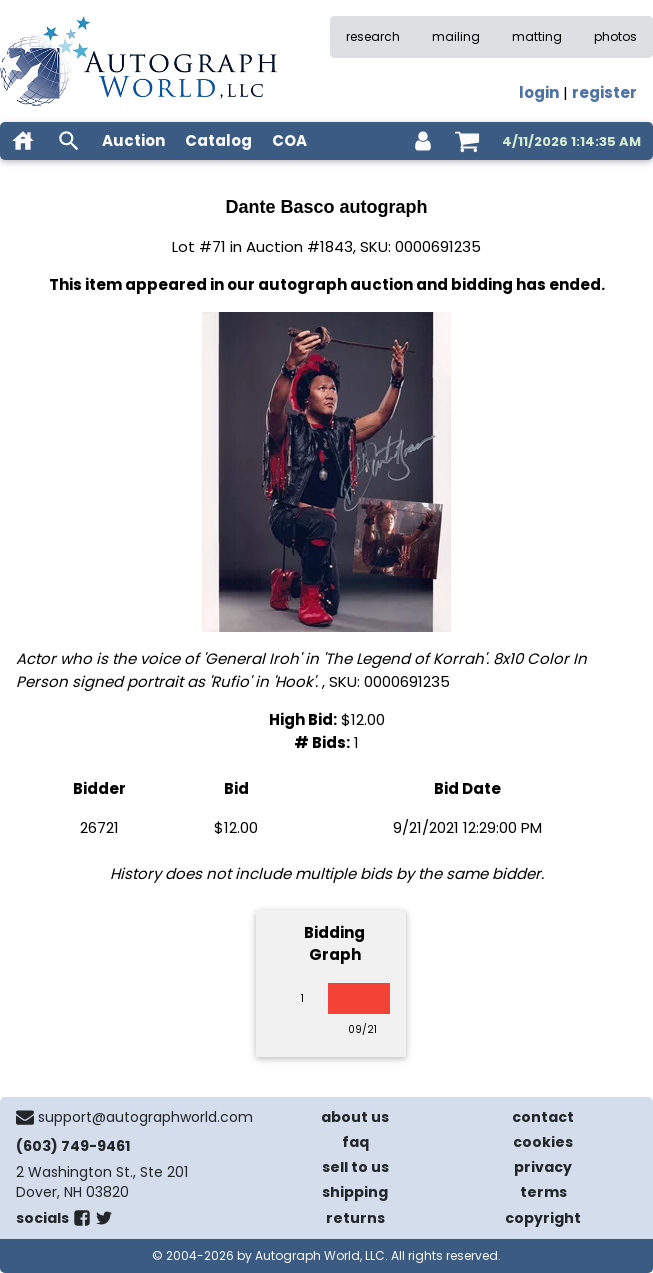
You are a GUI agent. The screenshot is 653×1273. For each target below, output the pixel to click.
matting (537, 36)
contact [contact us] (543, 1117)
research (373, 36)
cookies (543, 1142)
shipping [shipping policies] (355, 1192)
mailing (456, 36)
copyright (543, 1218)
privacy (543, 1167)
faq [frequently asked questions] (355, 1142)
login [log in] (539, 92)
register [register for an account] (604, 92)
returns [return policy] (355, 1218)
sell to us (355, 1167)
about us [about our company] (355, 1117)
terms (543, 1192)
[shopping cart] (467, 141)
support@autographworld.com (145, 1117)
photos (615, 36)
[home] (23, 141)
